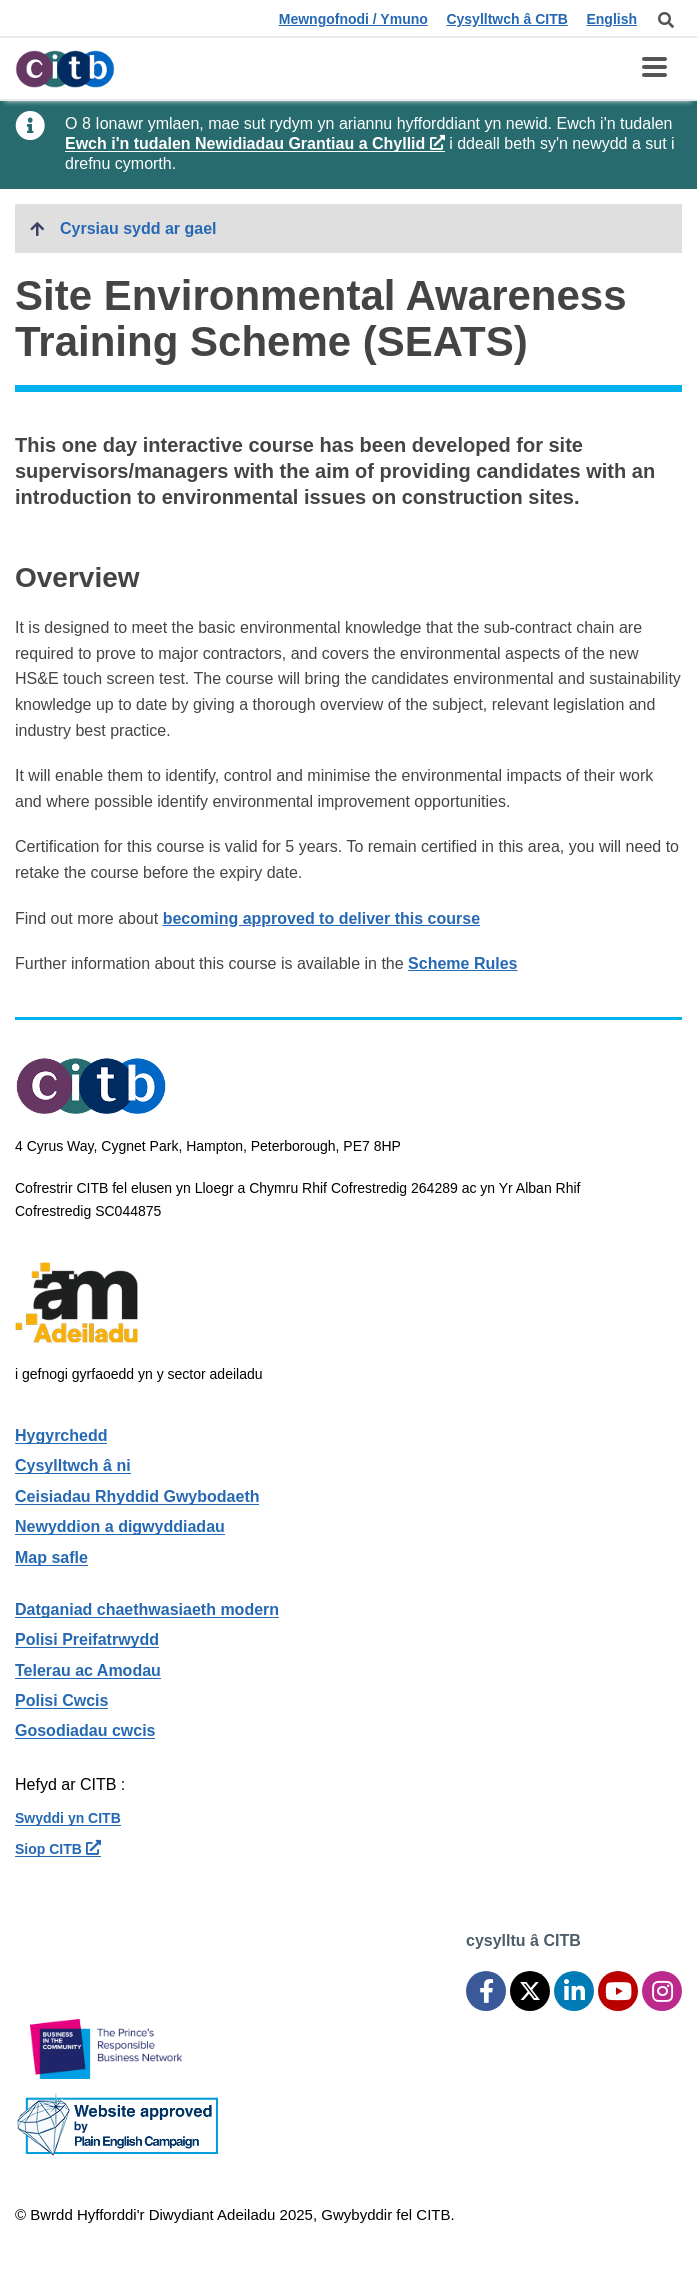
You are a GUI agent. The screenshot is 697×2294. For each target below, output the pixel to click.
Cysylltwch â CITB (506, 19)
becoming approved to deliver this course (321, 918)
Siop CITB (58, 1849)
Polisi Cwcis (61, 1700)
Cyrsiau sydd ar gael (138, 228)
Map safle (51, 1557)
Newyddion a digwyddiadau (120, 1526)
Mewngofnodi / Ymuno (353, 19)
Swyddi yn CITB (68, 1818)
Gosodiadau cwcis (85, 1730)
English (611, 19)
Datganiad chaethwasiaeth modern (147, 1609)
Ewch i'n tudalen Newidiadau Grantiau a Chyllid (255, 143)
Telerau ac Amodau (88, 1670)
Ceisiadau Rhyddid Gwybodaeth (137, 1496)
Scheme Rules (462, 963)
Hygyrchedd (61, 1435)
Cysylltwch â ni (73, 1465)
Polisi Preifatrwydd (87, 1639)
